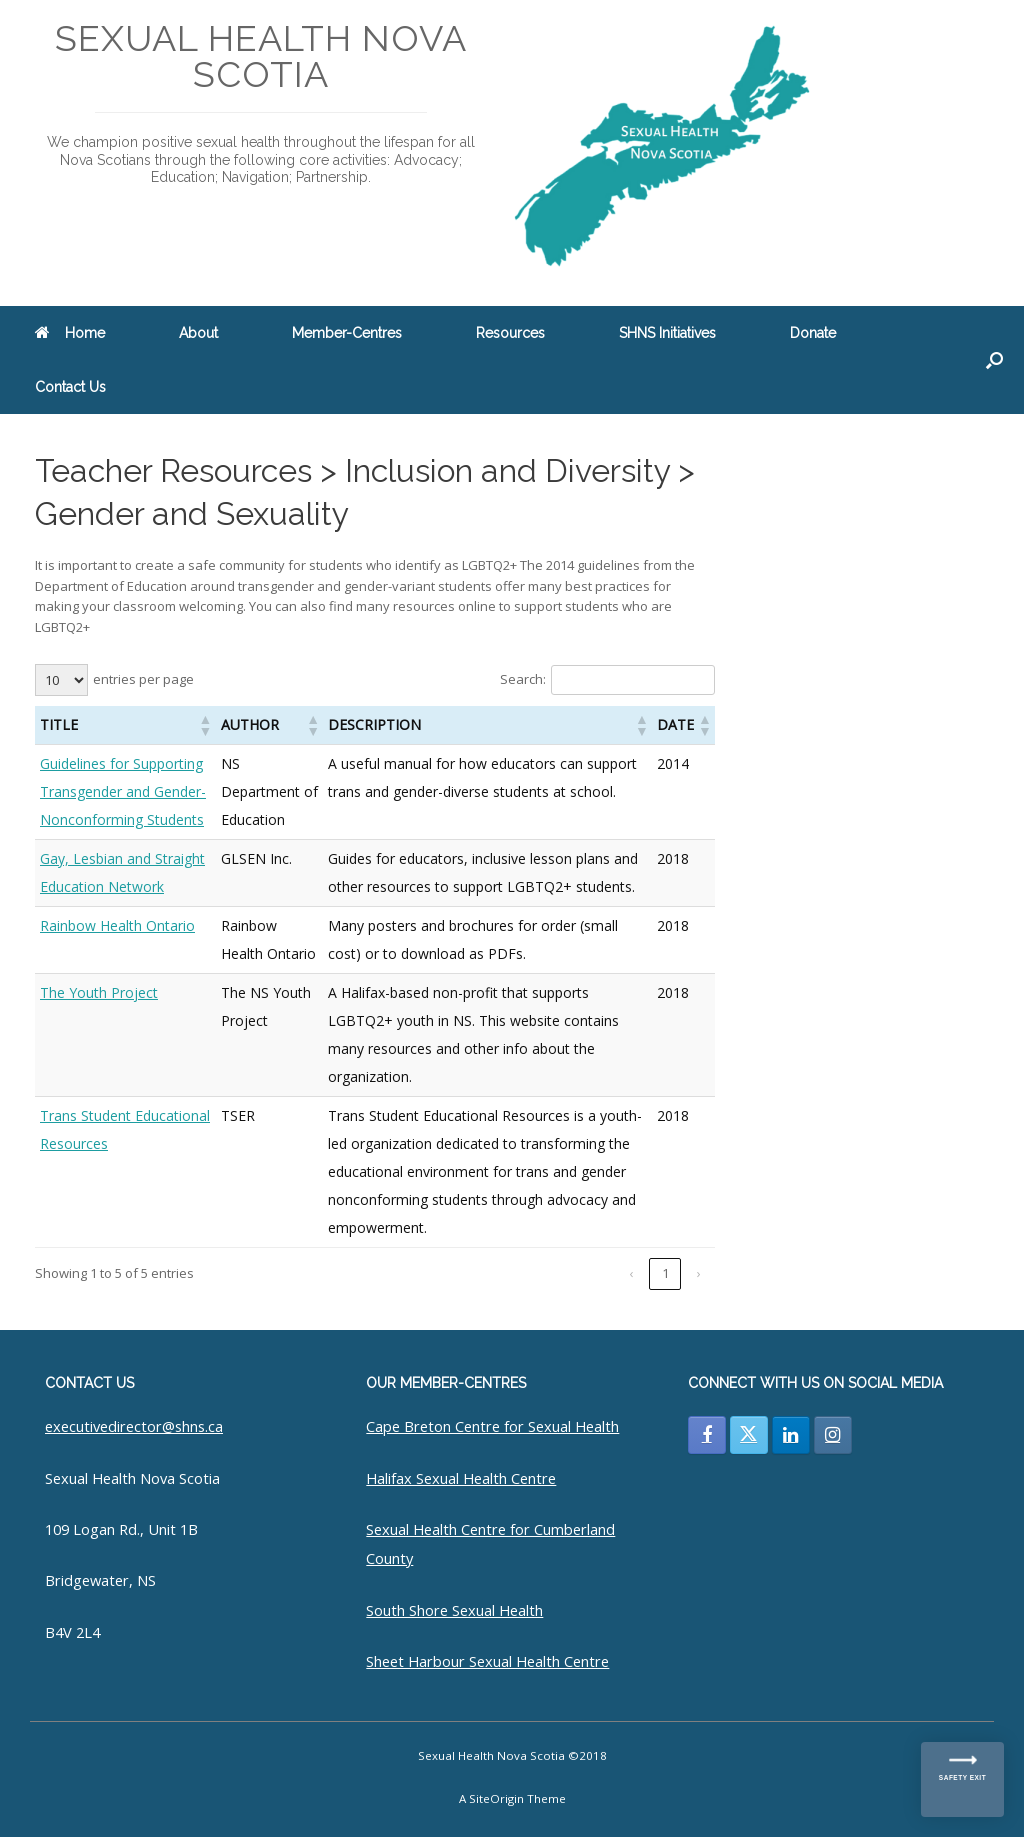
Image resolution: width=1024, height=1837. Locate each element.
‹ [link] (631, 1273)
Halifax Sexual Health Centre (461, 1478)
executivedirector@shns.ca (134, 1426)
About (198, 333)
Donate (813, 333)
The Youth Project (99, 992)
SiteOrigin (496, 1798)
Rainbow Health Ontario (117, 925)
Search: (523, 679)
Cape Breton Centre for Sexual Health (492, 1426)
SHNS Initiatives (667, 333)
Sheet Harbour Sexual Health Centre (487, 1661)
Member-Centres (347, 333)
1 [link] (665, 1273)
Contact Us (70, 387)
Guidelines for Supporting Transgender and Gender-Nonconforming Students (123, 791)
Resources (510, 333)
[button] (994, 360)
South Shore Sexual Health (454, 1610)
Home (70, 333)
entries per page (143, 679)
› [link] (699, 1273)
